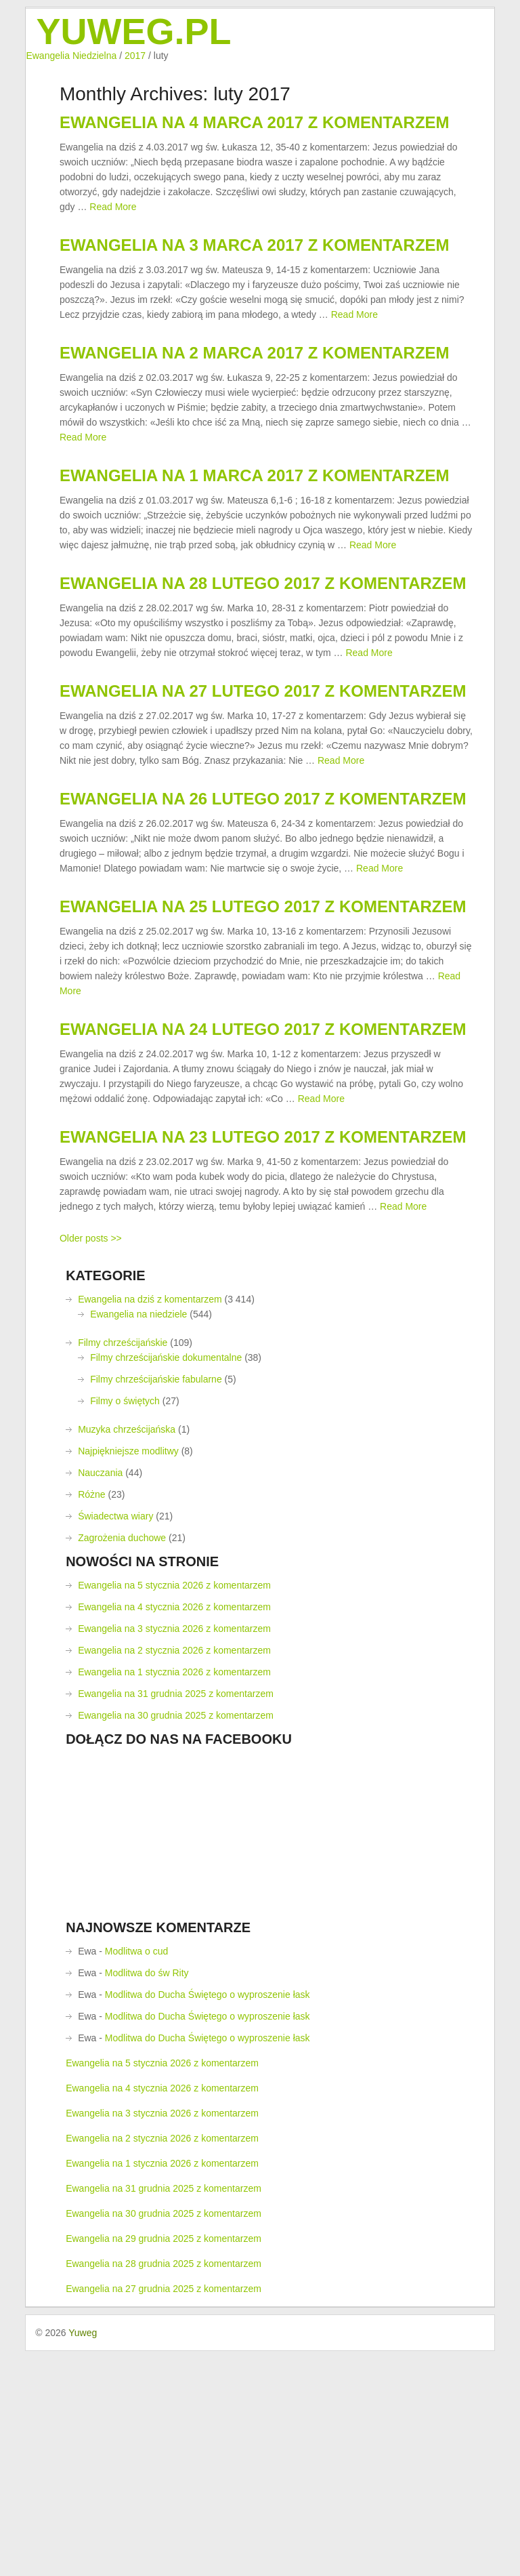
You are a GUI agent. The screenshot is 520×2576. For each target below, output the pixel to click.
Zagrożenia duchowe (122, 1762)
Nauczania (100, 1697)
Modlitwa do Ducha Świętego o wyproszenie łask (207, 2219)
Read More (112, 221)
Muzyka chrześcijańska (126, 1654)
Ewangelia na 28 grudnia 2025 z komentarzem (163, 2488)
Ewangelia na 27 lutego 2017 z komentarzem (263, 814)
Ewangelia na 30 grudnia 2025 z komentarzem (176, 1940)
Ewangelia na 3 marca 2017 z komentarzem (255, 281)
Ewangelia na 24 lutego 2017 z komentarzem (263, 1217)
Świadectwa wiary (115, 1741)
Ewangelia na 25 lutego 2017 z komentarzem (263, 1073)
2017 (135, 55)
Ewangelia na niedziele (138, 1539)
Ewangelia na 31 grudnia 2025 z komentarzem (176, 1918)
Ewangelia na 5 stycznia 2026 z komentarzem (174, 1810)
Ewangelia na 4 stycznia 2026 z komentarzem (174, 1831)
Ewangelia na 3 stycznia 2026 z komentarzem (174, 1853)
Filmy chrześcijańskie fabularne (156, 1604)
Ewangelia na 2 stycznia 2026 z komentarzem (174, 1875)
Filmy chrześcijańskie (122, 1567)
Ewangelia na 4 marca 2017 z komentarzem (255, 137)
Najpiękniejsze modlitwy (128, 1676)
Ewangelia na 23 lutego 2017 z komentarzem (263, 1347)
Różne (91, 1719)
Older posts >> (91, 1463)
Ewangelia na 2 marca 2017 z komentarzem (255, 411)
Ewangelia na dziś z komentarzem (149, 1524)
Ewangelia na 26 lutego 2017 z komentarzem (263, 944)
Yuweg (82, 2557)
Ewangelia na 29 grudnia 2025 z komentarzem (163, 2463)
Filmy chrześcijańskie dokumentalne (166, 1582)
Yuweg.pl (133, 31)
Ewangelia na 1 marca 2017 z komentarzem (255, 555)
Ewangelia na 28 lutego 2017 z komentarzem (263, 685)
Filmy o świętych (125, 1625)
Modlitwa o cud (136, 2176)
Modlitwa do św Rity (147, 2197)
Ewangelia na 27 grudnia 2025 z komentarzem (163, 2513)
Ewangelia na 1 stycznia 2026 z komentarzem (174, 1897)
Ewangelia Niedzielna (71, 55)
